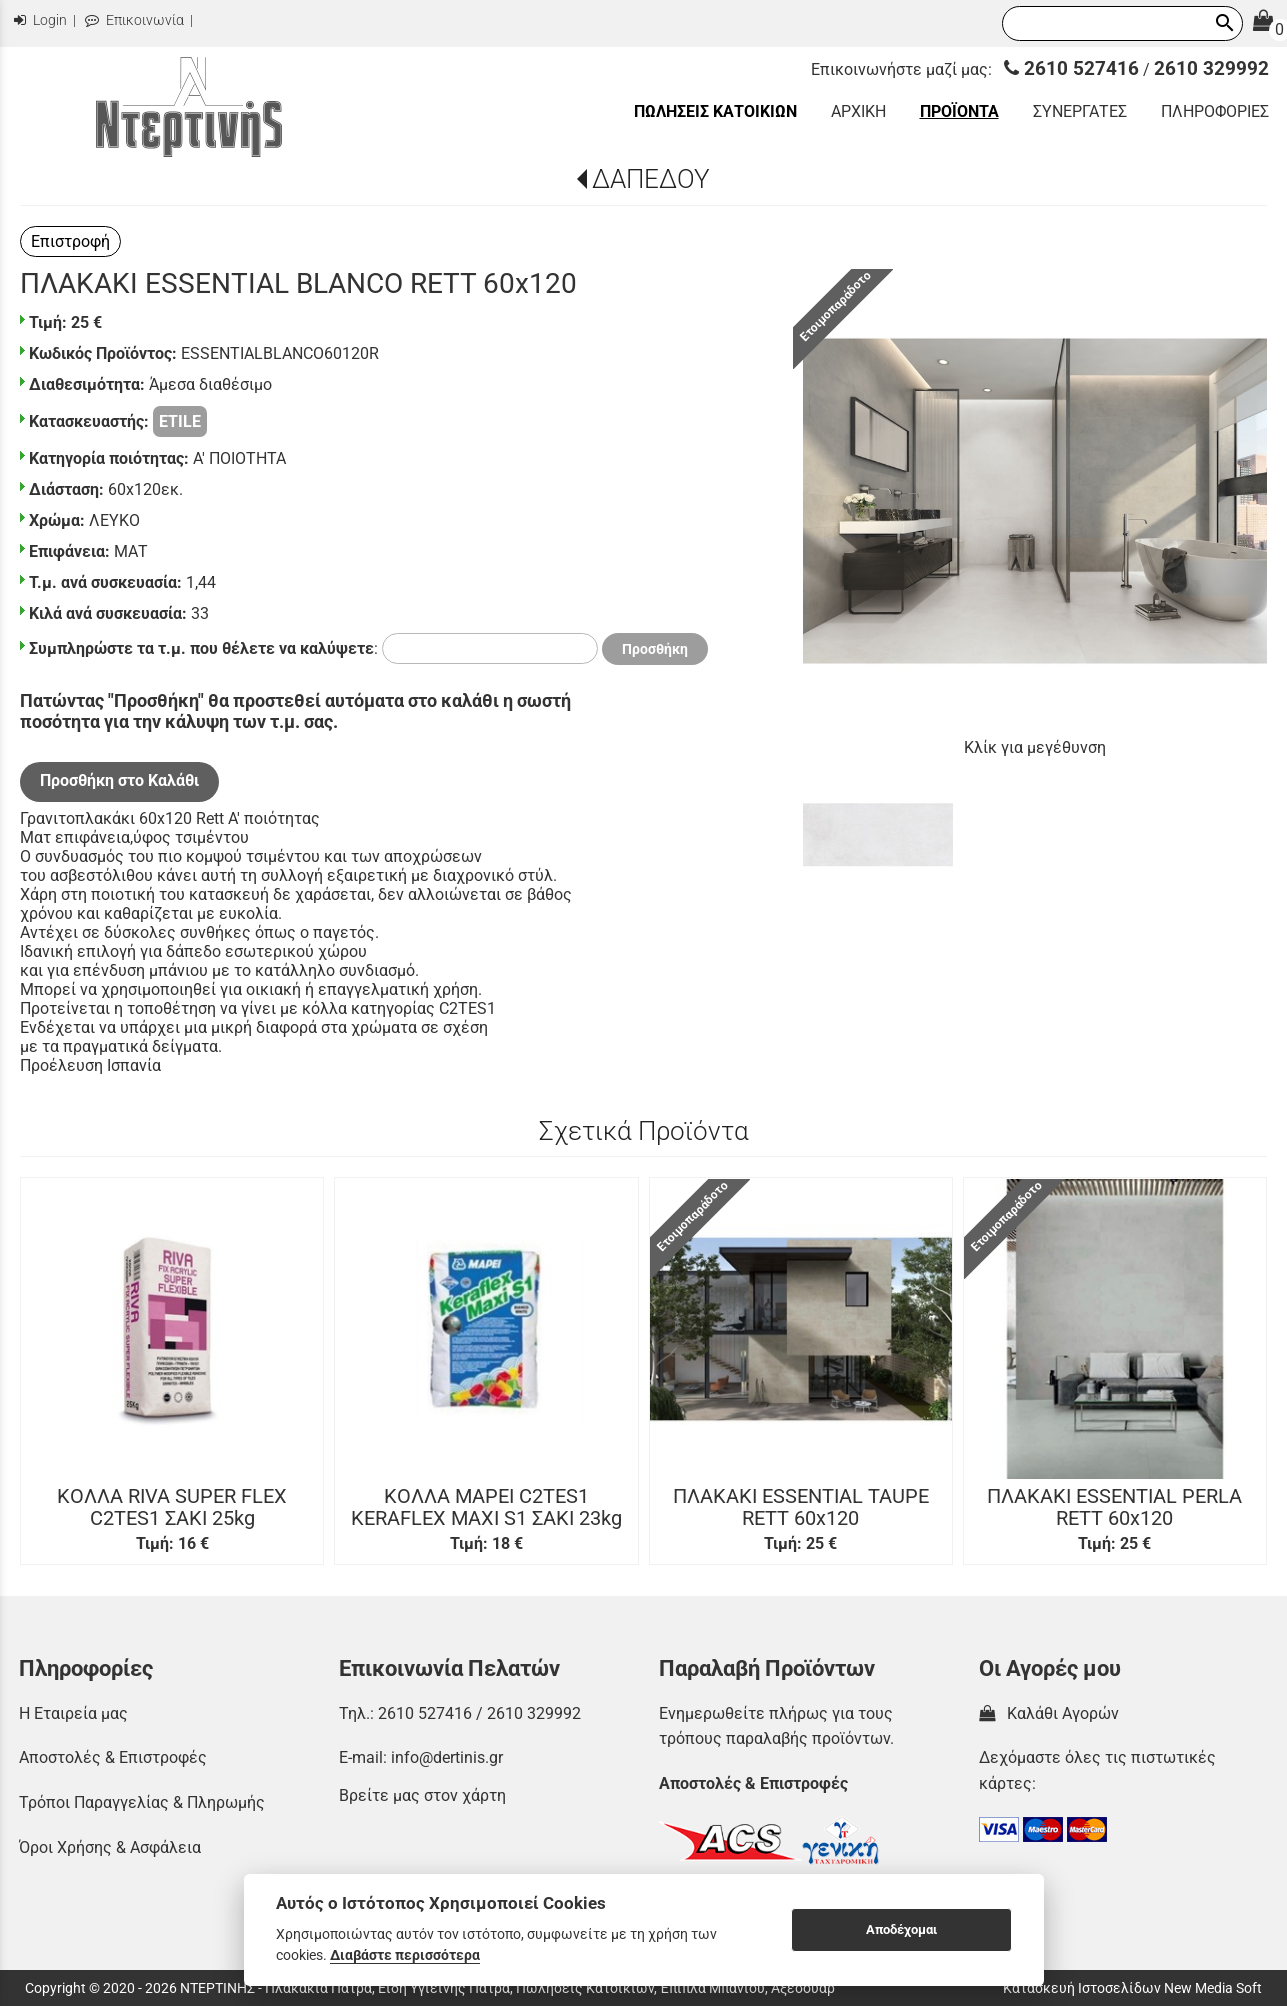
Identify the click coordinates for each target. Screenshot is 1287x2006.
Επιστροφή (70, 241)
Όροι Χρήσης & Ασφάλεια (110, 1847)
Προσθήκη (655, 649)
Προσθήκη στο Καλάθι (119, 780)
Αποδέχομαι (901, 1929)
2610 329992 (1211, 68)
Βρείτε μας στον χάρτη (422, 1795)
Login (40, 20)
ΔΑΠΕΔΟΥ (651, 179)
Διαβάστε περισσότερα (405, 1955)
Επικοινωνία (134, 20)
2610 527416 (1071, 68)
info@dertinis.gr (447, 1757)
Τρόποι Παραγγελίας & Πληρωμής (142, 1802)
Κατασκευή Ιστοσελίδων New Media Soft (1132, 1988)
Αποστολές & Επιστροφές (113, 1757)
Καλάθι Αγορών (1049, 1713)
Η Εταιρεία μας (73, 1713)
